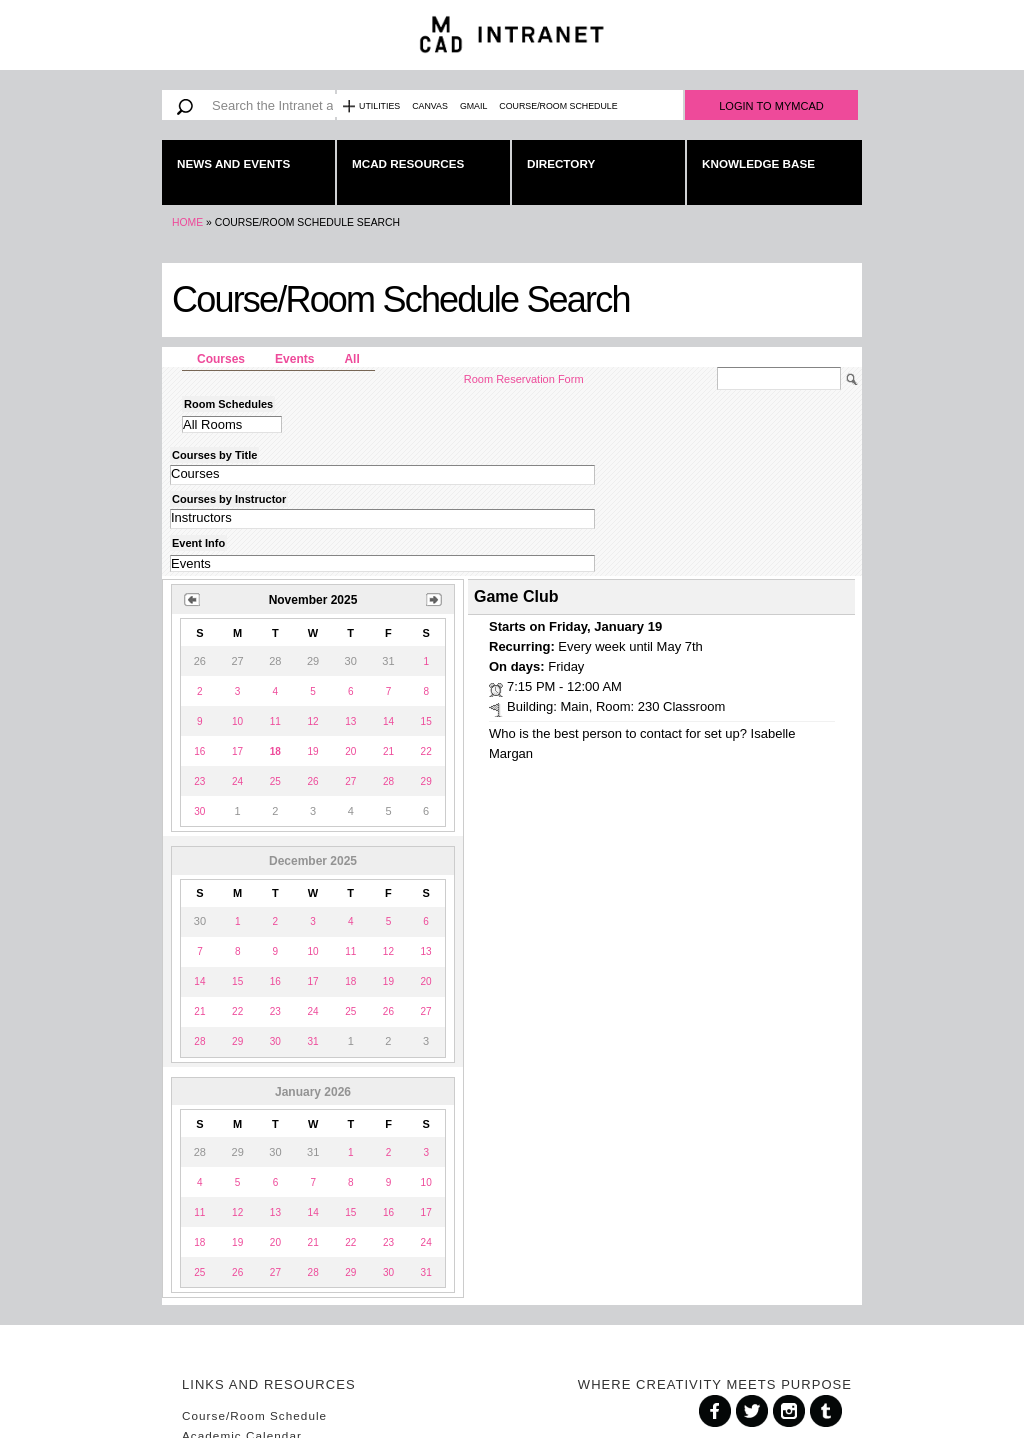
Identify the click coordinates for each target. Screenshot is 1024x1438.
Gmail (473, 106)
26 (312, 781)
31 (312, 1041)
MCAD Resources (408, 163)
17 (237, 751)
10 (237, 721)
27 (350, 781)
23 (199, 781)
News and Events (233, 163)
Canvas (430, 106)
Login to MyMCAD (771, 106)
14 (388, 721)
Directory (561, 163)
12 (312, 721)
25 (275, 781)
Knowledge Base (758, 163)
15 (426, 721)
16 (199, 751)
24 (237, 781)
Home (187, 222)
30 (199, 811)
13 (350, 721)
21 (388, 751)
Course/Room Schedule (558, 106)
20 (350, 751)
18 (350, 981)
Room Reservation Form (524, 379)
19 (312, 751)
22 (426, 751)
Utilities (379, 106)
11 (275, 721)
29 (426, 781)
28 (388, 781)
